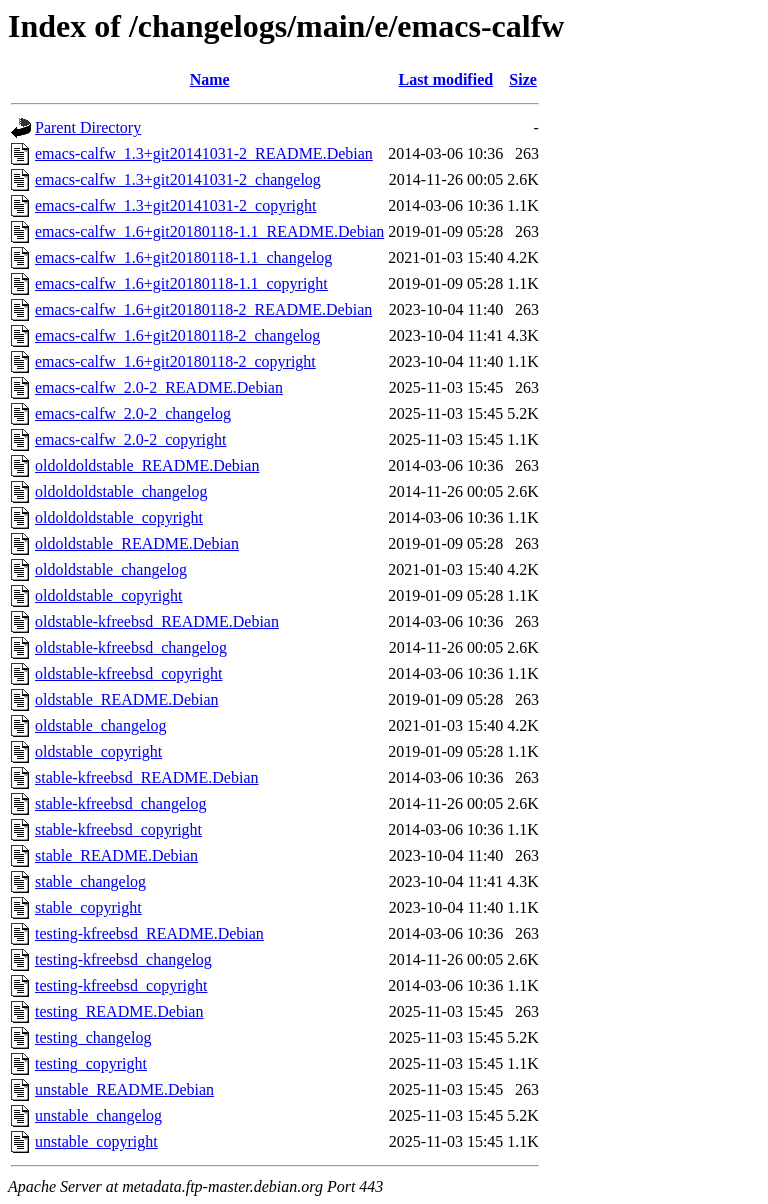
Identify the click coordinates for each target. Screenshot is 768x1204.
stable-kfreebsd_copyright (118, 829)
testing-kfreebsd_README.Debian (149, 933)
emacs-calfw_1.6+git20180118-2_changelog (177, 335)
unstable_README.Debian (124, 1089)
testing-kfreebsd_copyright (121, 985)
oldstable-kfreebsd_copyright (129, 673)
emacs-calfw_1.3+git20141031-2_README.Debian (204, 153)
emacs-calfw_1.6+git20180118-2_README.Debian (203, 309)
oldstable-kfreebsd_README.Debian (157, 621)
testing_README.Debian (119, 1011)
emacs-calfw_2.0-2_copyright (130, 439)
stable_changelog (90, 881)
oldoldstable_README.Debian (137, 543)
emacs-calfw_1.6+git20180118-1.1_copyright (181, 283)
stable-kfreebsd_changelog (120, 803)
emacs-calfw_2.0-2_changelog (133, 413)
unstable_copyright (96, 1141)
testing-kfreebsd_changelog (123, 959)
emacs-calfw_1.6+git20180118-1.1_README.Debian (209, 231)
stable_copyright (88, 907)
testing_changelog (93, 1037)
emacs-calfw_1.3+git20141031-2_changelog (178, 179)
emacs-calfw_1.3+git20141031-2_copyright (175, 205)
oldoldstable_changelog (111, 569)
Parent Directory (88, 127)
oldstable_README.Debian (127, 699)
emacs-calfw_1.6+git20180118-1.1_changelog (183, 257)
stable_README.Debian (116, 855)
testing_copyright (91, 1063)
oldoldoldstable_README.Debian (147, 465)
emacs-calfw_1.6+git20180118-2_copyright (175, 361)
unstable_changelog (98, 1115)
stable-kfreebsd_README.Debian (147, 777)
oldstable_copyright (98, 751)
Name (210, 79)
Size (523, 79)
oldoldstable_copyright (109, 595)
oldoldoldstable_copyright (119, 517)
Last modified (445, 79)
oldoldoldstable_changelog (121, 491)
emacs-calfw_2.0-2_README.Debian (159, 387)
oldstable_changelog (101, 725)
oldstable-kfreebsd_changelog (131, 647)
